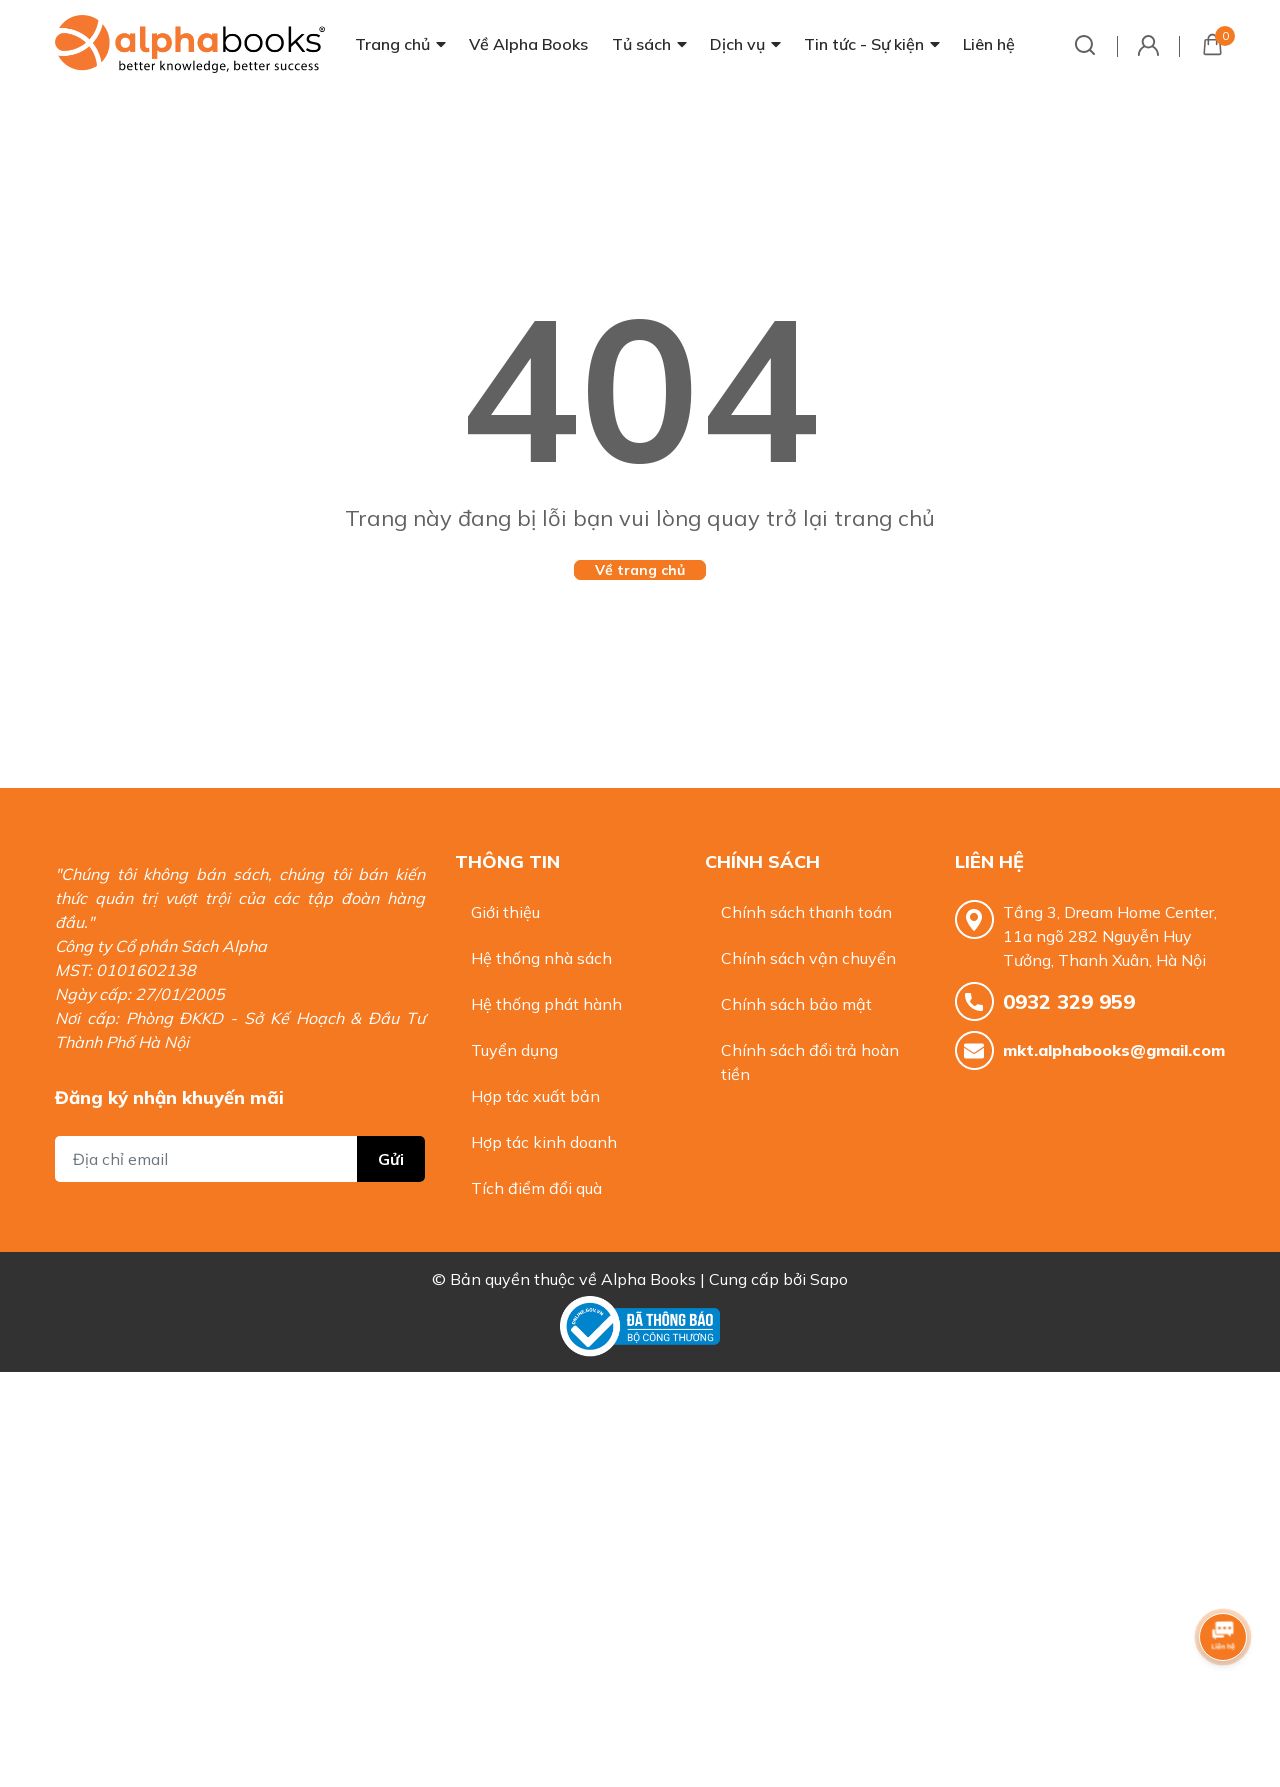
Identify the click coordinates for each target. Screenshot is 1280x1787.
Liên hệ (989, 44)
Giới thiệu (505, 912)
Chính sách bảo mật (796, 1004)
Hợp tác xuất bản (535, 1096)
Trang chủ (392, 44)
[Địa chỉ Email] (240, 1159)
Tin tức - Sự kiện (864, 44)
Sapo (829, 1279)
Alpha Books (648, 1279)
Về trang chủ (640, 570)
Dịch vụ (737, 44)
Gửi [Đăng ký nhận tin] (391, 1159)
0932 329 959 (1069, 1001)
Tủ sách (641, 44)
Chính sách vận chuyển (808, 958)
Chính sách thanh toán (806, 912)
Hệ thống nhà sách (541, 958)
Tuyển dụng (514, 1050)
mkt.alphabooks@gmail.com (1114, 1050)
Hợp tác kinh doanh (544, 1142)
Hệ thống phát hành (546, 1004)
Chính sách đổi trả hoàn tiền (810, 1062)
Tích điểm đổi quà (536, 1188)
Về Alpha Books (528, 44)
